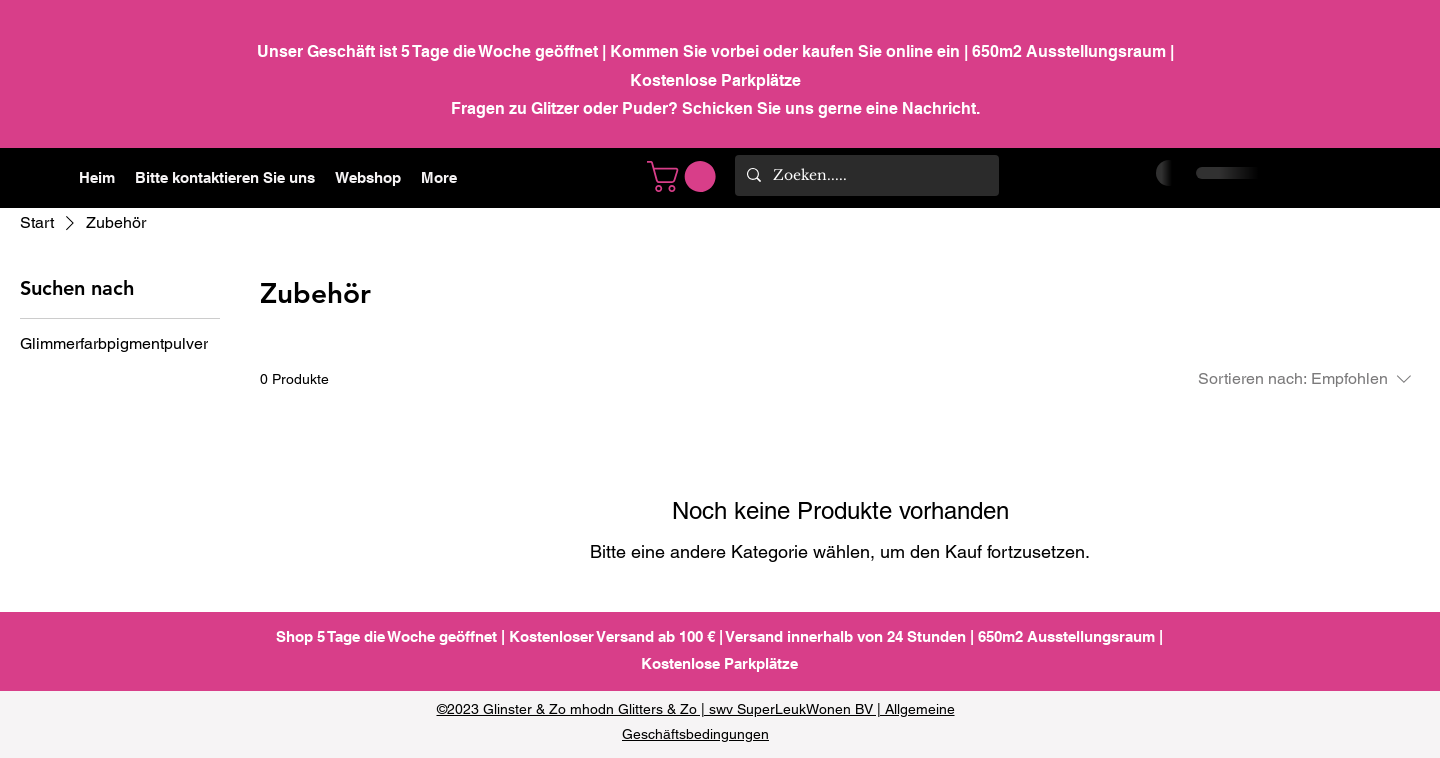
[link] (685, 176)
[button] (368, 178)
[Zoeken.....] (865, 175)
